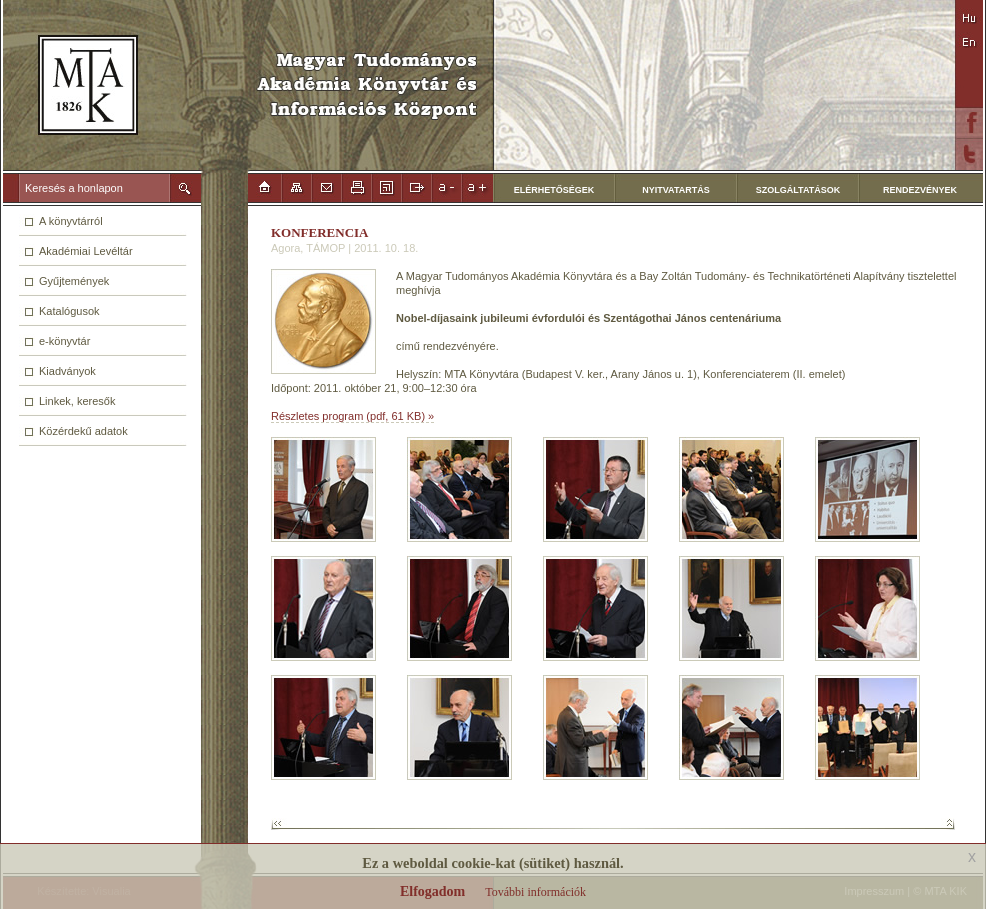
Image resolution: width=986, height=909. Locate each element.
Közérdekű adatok (83, 431)
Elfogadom (432, 891)
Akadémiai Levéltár (86, 251)
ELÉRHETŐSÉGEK (554, 190)
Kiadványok (67, 371)
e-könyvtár (64, 341)
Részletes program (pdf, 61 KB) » (352, 416)
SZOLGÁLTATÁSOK (798, 190)
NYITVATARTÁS (676, 190)
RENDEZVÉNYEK (920, 190)
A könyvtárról (71, 221)
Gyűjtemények (74, 281)
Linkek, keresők (77, 401)
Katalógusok (69, 311)
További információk (535, 892)
